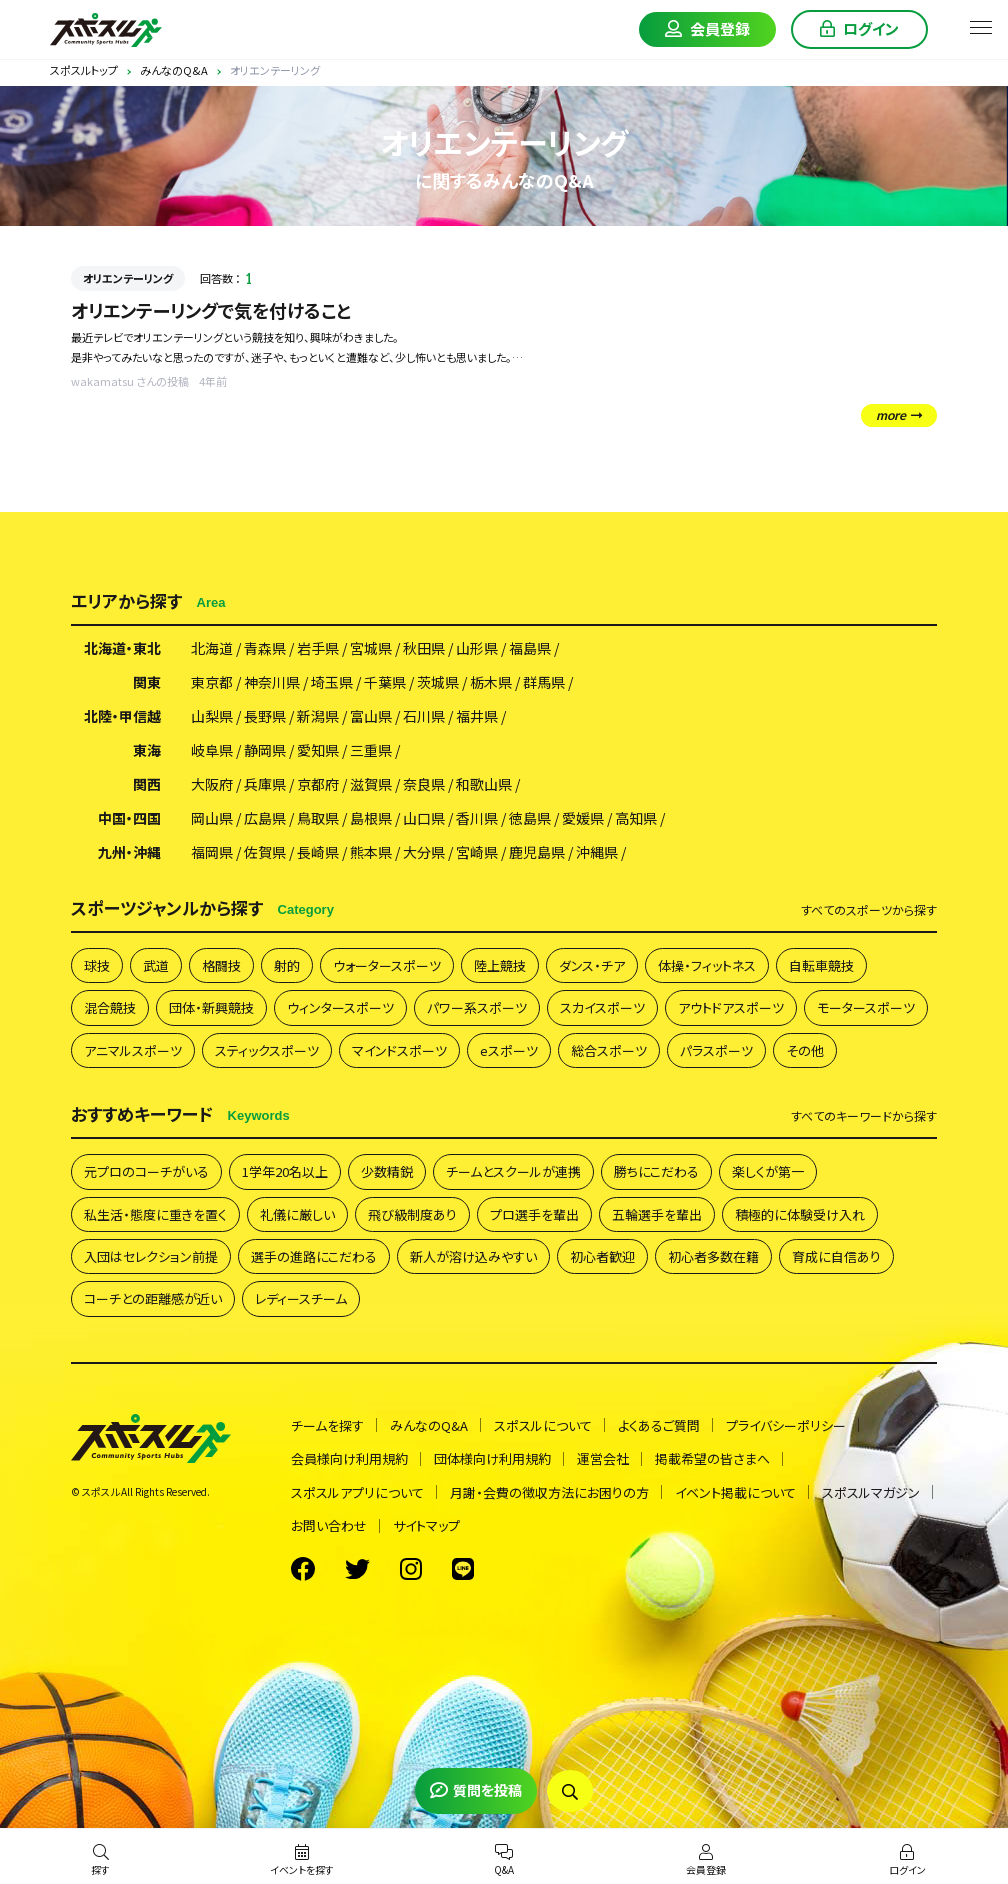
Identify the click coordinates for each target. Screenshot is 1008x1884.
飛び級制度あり (412, 1214)
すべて (869, 910)
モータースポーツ (866, 1007)
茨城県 (438, 682)
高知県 (636, 818)
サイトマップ (426, 1525)
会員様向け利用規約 (349, 1458)
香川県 (477, 818)
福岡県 (212, 852)
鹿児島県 (537, 852)
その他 (805, 1050)
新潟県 (318, 716)
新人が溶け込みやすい (473, 1256)
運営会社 (603, 1458)
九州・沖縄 (129, 852)
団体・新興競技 (211, 1007)
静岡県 (265, 750)
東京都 (212, 682)
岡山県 (212, 818)
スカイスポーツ (602, 1007)
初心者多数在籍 (713, 1256)
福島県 (530, 648)
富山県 (371, 716)
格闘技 (221, 965)
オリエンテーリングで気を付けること (211, 310)
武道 (156, 965)
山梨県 (212, 716)
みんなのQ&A (429, 1425)
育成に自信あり (836, 1256)
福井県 (477, 716)
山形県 (477, 648)
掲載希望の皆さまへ (712, 1458)
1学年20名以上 (285, 1171)
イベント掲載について (735, 1492)
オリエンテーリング (128, 278)
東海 (147, 750)
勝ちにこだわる (656, 1171)
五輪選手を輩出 (657, 1214)
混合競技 (110, 1007)
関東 (147, 682)
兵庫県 (265, 784)
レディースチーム (301, 1298)
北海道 (212, 648)
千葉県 (385, 682)
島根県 (371, 818)
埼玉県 (332, 682)
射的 (287, 965)
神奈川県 (272, 682)
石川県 (424, 716)
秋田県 (424, 648)
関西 (147, 784)
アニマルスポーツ (133, 1050)
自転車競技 (821, 965)
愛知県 (318, 750)
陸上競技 (500, 965)
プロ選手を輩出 (534, 1214)
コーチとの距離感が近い (153, 1298)
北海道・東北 (122, 648)
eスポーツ (509, 1050)
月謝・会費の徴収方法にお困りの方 (549, 1492)
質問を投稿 (476, 1790)
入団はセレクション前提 (151, 1256)
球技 (97, 965)
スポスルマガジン (871, 1492)
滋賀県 (371, 784)
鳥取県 (318, 818)
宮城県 (371, 648)
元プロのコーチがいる (146, 1171)
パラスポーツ (716, 1050)
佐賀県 (265, 852)
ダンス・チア (592, 965)
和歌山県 (484, 784)
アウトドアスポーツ (731, 1007)
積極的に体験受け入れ (800, 1214)
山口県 (424, 818)
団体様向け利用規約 (492, 1458)
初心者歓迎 (602, 1256)
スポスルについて (543, 1425)
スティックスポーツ (267, 1050)
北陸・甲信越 (122, 716)
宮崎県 (477, 852)
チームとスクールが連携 (513, 1171)
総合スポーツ (609, 1050)
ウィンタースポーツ (340, 1007)
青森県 (265, 648)
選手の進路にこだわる (314, 1256)
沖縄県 (597, 852)
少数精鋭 (387, 1171)
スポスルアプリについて (357, 1492)
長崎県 (318, 852)
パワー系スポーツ (477, 1007)
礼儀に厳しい (297, 1214)
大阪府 (212, 784)
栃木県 (491, 682)
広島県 (265, 818)
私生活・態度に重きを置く (155, 1214)
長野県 (265, 716)
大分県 (424, 852)
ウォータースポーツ (387, 965)
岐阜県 (212, 750)
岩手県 (318, 648)
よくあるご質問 (659, 1425)
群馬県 (544, 682)
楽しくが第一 (768, 1171)
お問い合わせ (329, 1525)
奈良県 (424, 784)
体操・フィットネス (707, 965)
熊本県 (371, 852)
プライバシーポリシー (786, 1425)
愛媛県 (583, 818)
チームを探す (327, 1425)
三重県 (371, 750)
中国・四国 (129, 818)
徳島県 (530, 818)
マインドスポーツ (399, 1050)
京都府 (318, 784)
